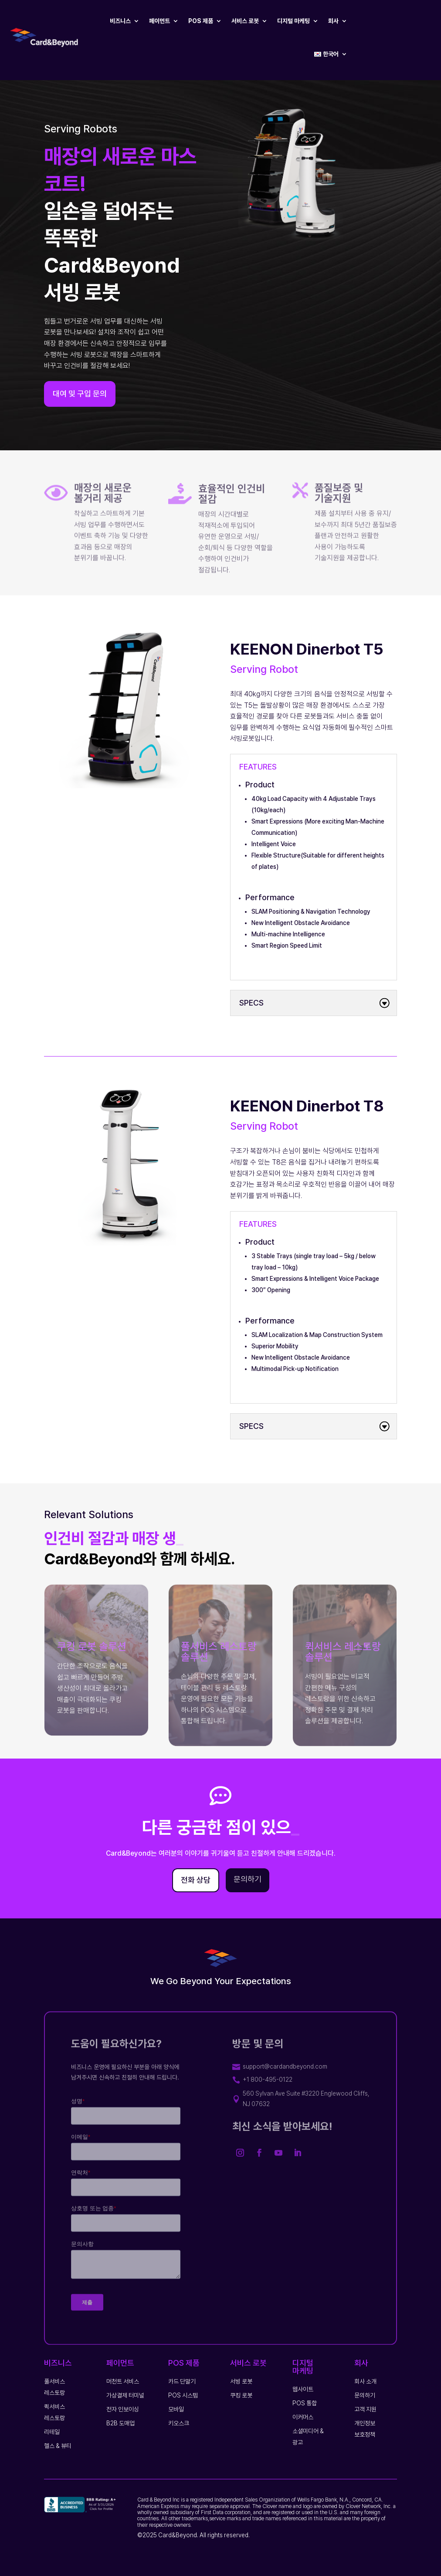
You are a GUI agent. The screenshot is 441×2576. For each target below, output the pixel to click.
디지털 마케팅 (293, 20)
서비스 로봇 (245, 20)
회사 (333, 20)
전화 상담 (195, 1879)
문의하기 (247, 1879)
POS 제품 (200, 20)
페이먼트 (159, 20)
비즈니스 (120, 20)
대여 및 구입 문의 (80, 403)
